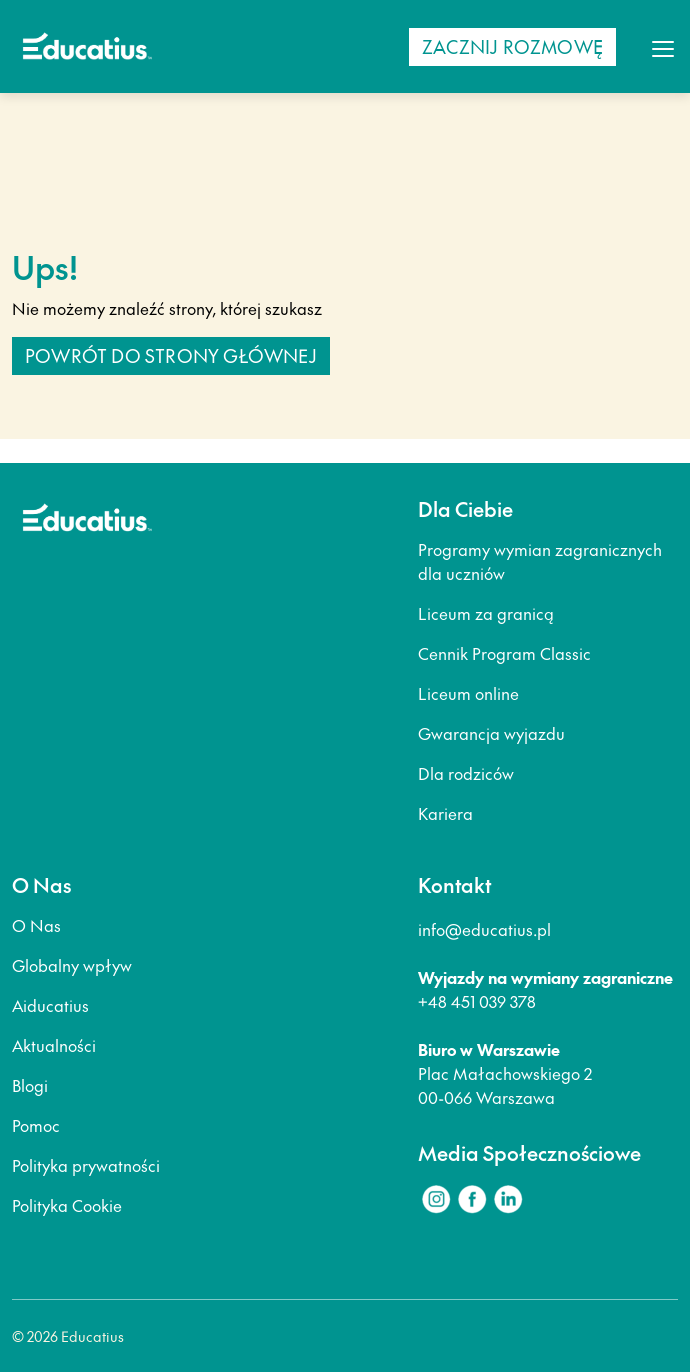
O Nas (36, 925)
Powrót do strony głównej (171, 355)
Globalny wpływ (72, 965)
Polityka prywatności (86, 1165)
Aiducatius (50, 1005)
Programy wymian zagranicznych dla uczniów (540, 561)
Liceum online (468, 693)
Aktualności (54, 1045)
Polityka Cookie (67, 1205)
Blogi (30, 1085)
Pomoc (36, 1125)
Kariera (445, 813)
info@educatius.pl (484, 929)
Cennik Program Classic (504, 653)
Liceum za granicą (486, 613)
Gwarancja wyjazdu (491, 733)
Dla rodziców (466, 773)
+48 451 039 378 (477, 1001)
